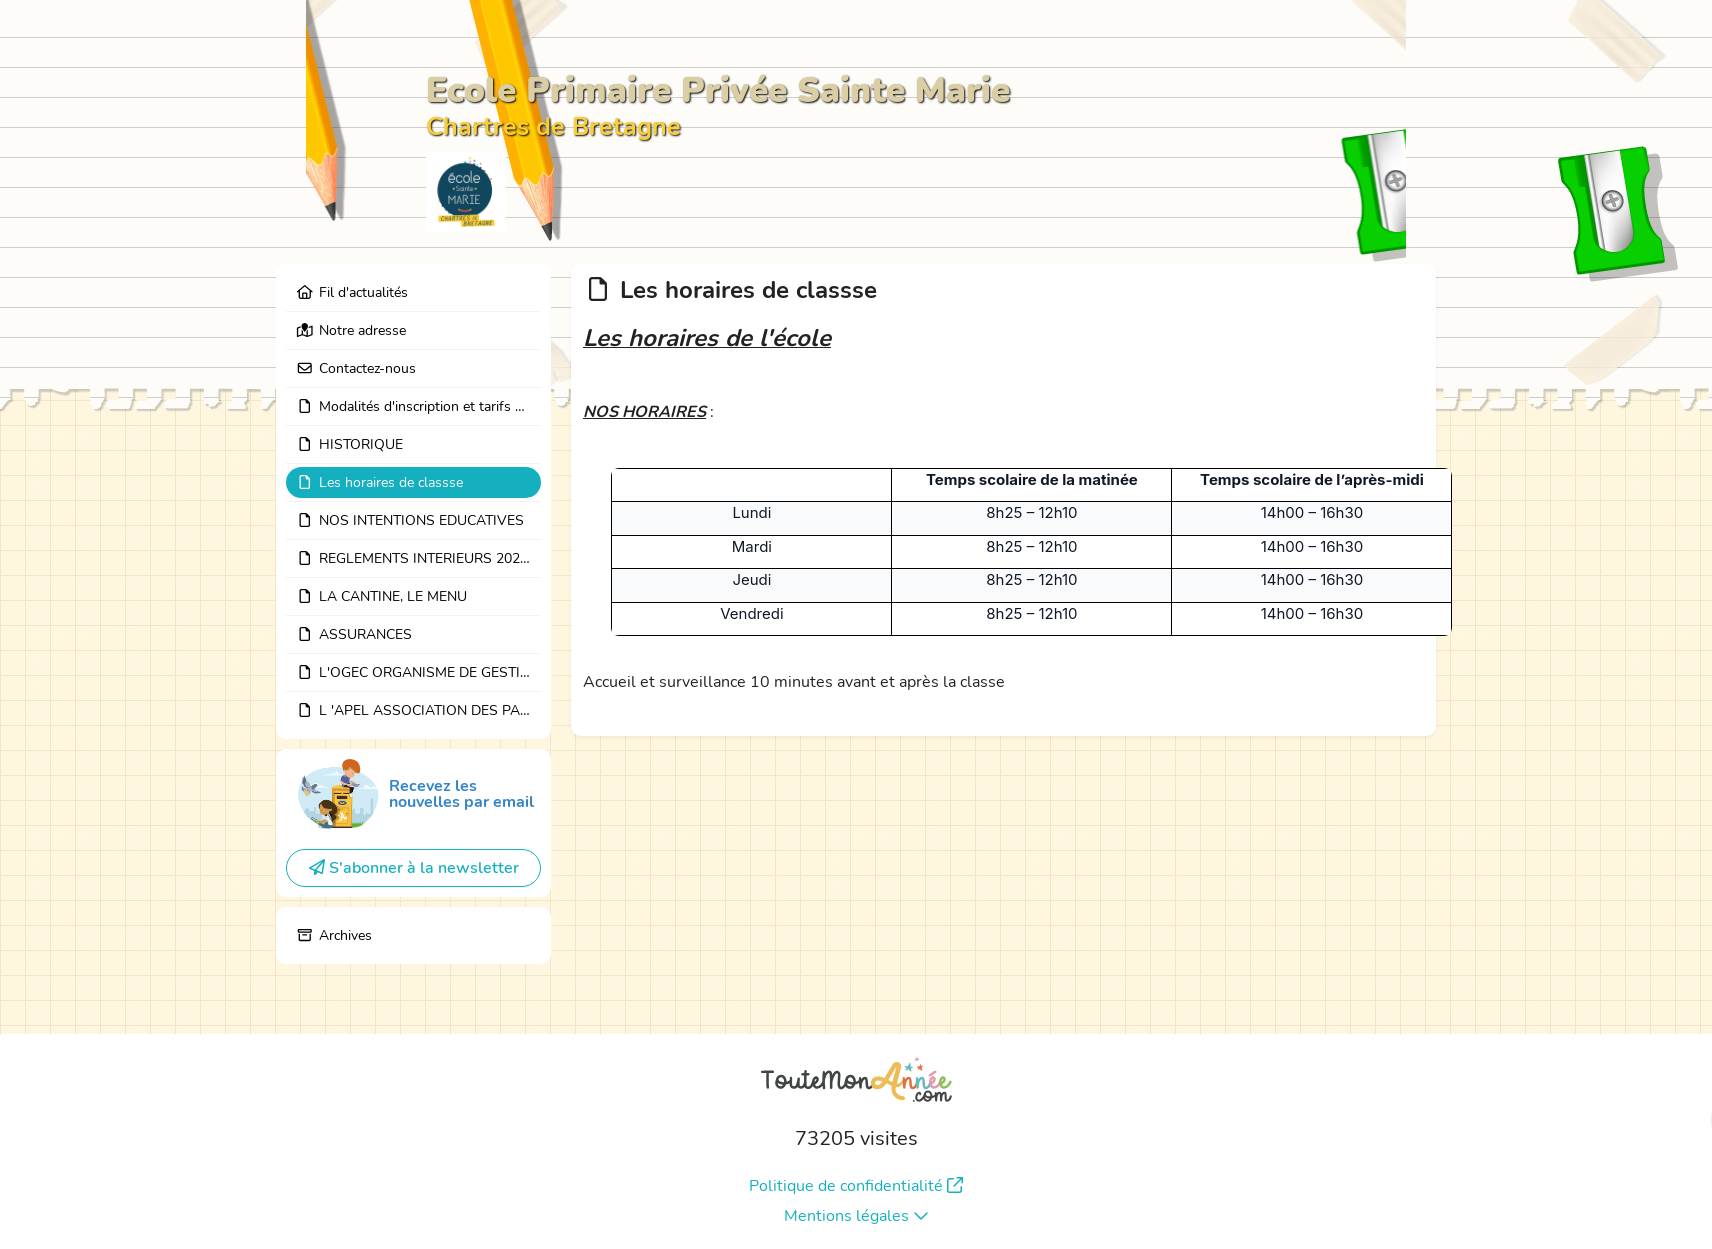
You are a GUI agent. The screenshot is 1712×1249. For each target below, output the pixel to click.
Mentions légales (856, 1216)
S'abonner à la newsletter (414, 868)
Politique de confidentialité (856, 1186)
